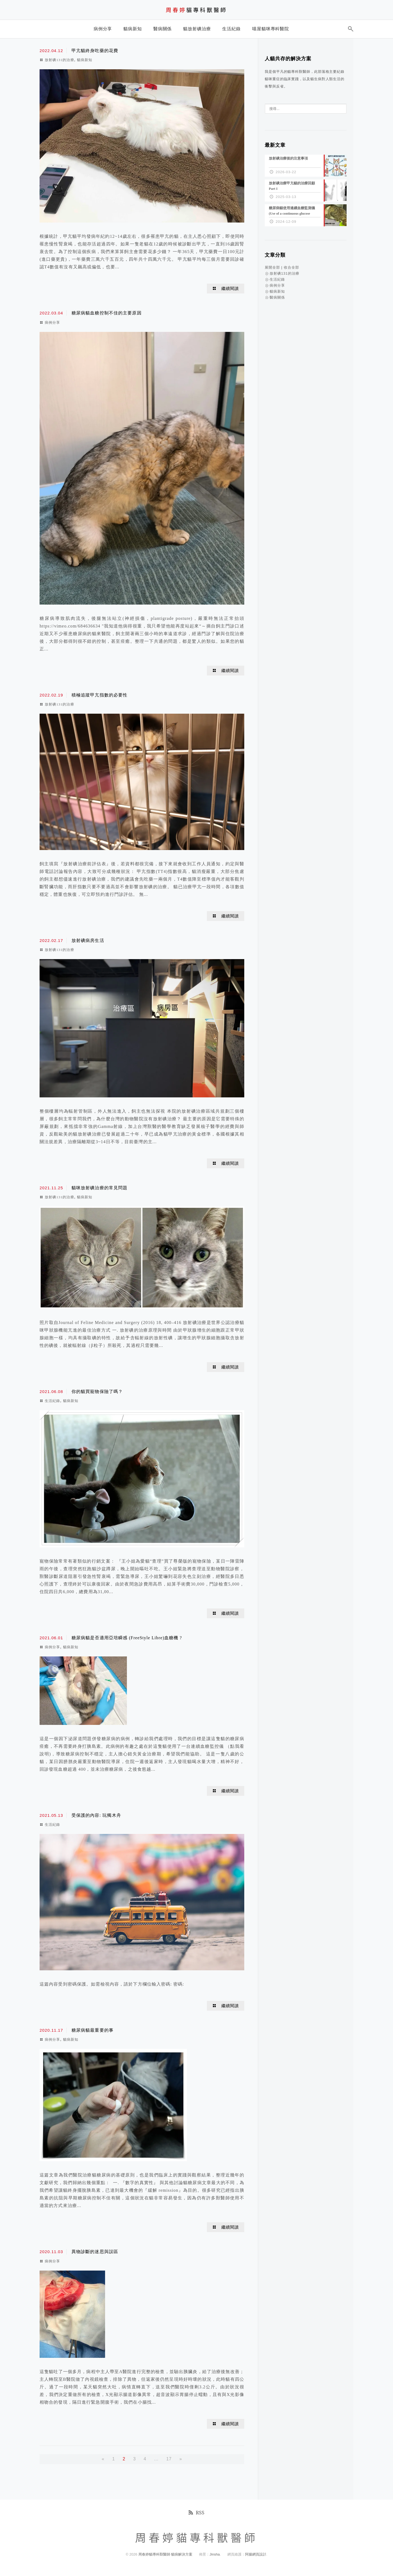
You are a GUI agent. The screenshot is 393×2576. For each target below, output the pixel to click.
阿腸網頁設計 (255, 2554)
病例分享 (52, 322)
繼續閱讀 (230, 288)
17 (169, 2459)
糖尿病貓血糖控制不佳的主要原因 (107, 313)
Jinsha (215, 2554)
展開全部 (272, 267)
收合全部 (291, 267)
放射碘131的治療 (59, 60)
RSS (196, 2512)
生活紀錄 (52, 1401)
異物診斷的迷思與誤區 (95, 2251)
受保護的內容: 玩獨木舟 (96, 1815)
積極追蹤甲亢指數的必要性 (99, 695)
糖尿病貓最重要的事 (93, 2030)
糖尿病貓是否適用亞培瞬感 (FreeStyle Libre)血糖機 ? (127, 1637)
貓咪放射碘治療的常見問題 (99, 1187)
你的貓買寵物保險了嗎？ (97, 1391)
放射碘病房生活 (88, 940)
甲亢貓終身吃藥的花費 (95, 50)
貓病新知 (84, 60)
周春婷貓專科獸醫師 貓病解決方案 (165, 2554)
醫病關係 (277, 297)
